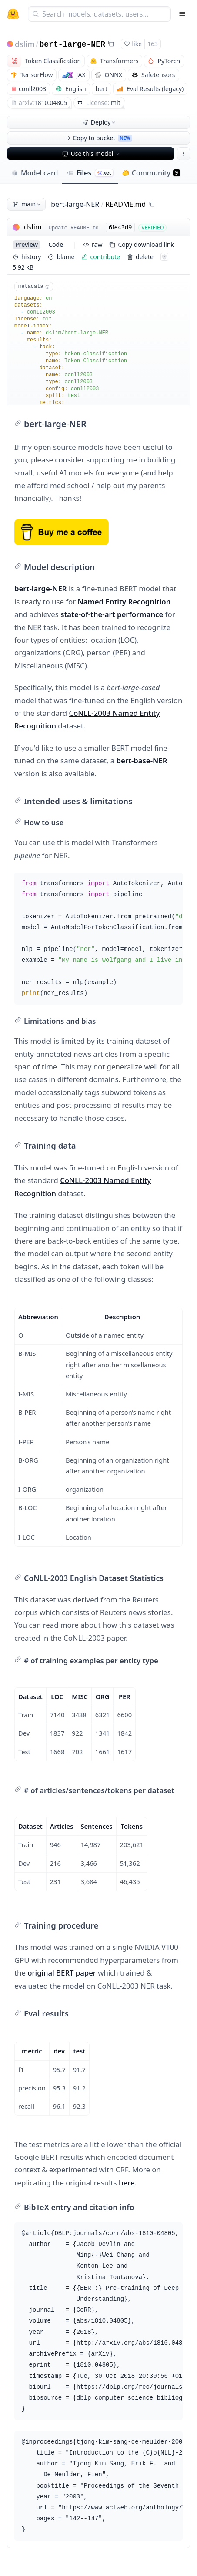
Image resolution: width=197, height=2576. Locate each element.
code (55, 244)
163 (152, 44)
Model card (34, 173)
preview (26, 244)
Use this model (91, 153)
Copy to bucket (98, 138)
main (27, 204)
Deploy (99, 122)
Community (151, 173)
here (127, 2183)
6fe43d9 (120, 227)
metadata (33, 286)
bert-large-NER (72, 44)
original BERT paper (61, 1973)
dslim (25, 44)
